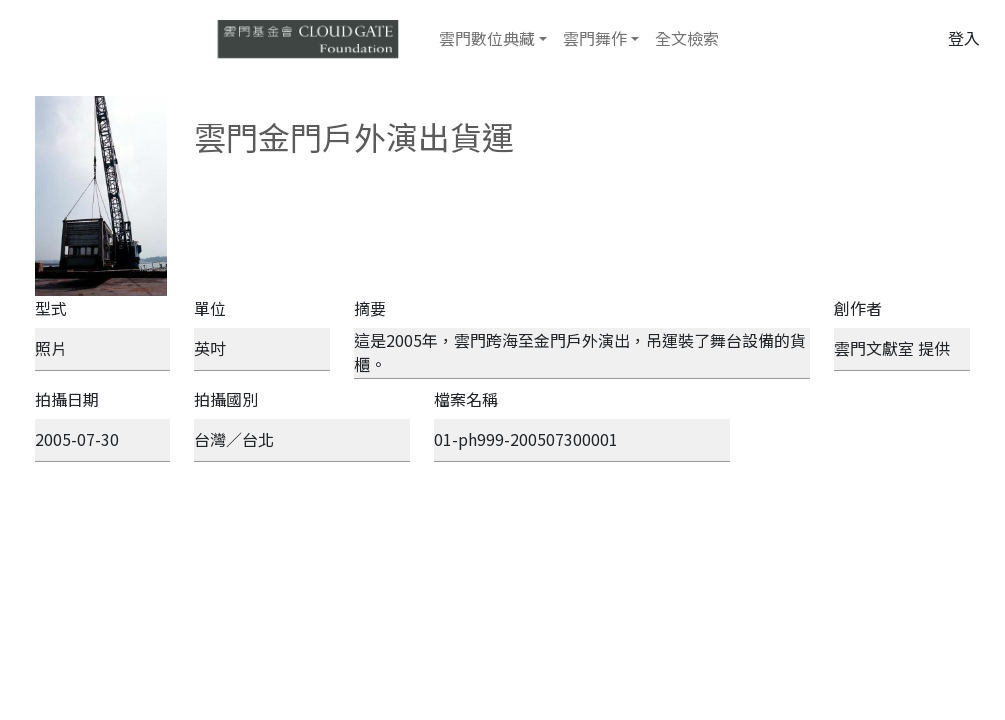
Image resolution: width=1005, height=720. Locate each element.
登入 (964, 38)
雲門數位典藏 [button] (487, 38)
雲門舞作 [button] (595, 38)
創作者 (858, 308)
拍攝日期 (67, 399)
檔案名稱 (466, 399)
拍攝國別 (226, 399)
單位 (210, 308)
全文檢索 (687, 38)
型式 (51, 308)
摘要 (370, 308)
